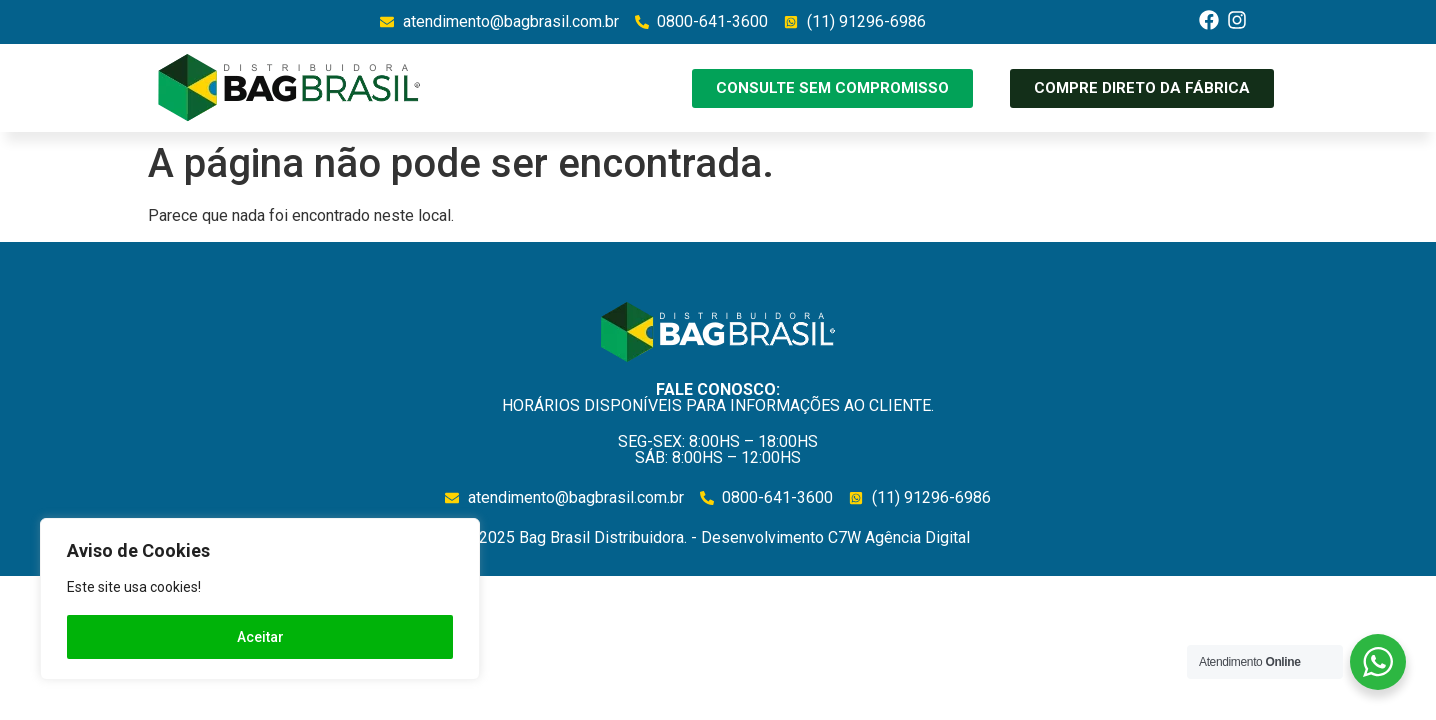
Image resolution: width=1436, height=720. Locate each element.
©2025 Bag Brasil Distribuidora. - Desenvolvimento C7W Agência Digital (718, 537)
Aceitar (260, 637)
